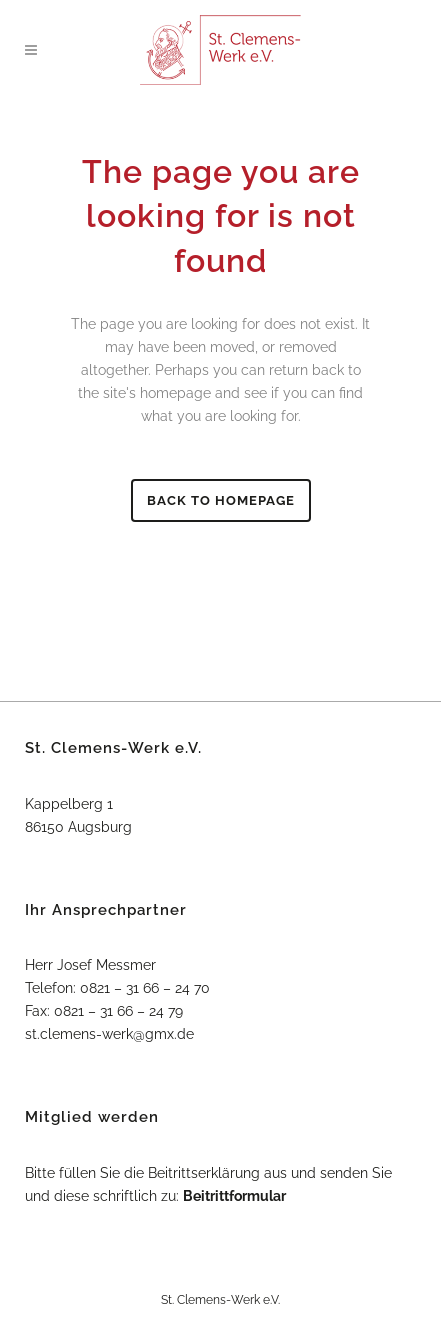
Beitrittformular (234, 1196)
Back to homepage (221, 500)
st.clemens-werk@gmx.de (109, 1034)
